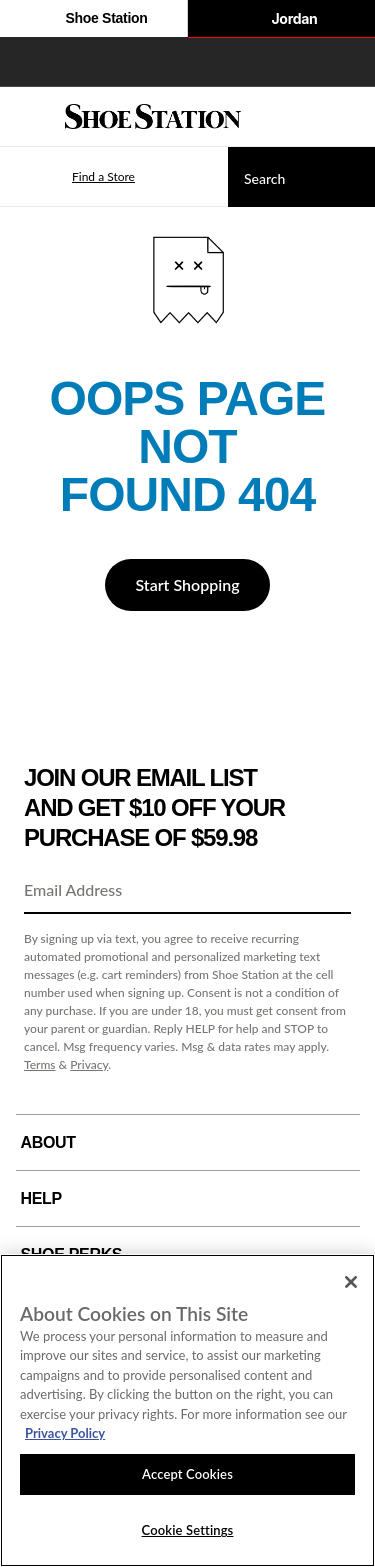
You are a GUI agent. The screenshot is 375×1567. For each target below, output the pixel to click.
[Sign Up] (329, 891)
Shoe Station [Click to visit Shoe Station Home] (93, 20)
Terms (40, 1064)
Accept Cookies (187, 1474)
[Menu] (30, 117)
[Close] (351, 1282)
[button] (74, 177)
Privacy (89, 1064)
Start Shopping (187, 584)
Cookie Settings (188, 1530)
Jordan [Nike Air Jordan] (281, 20)
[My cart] (349, 117)
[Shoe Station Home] (153, 117)
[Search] (301, 177)
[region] (187, 1410)
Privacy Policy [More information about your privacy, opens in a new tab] (65, 1433)
